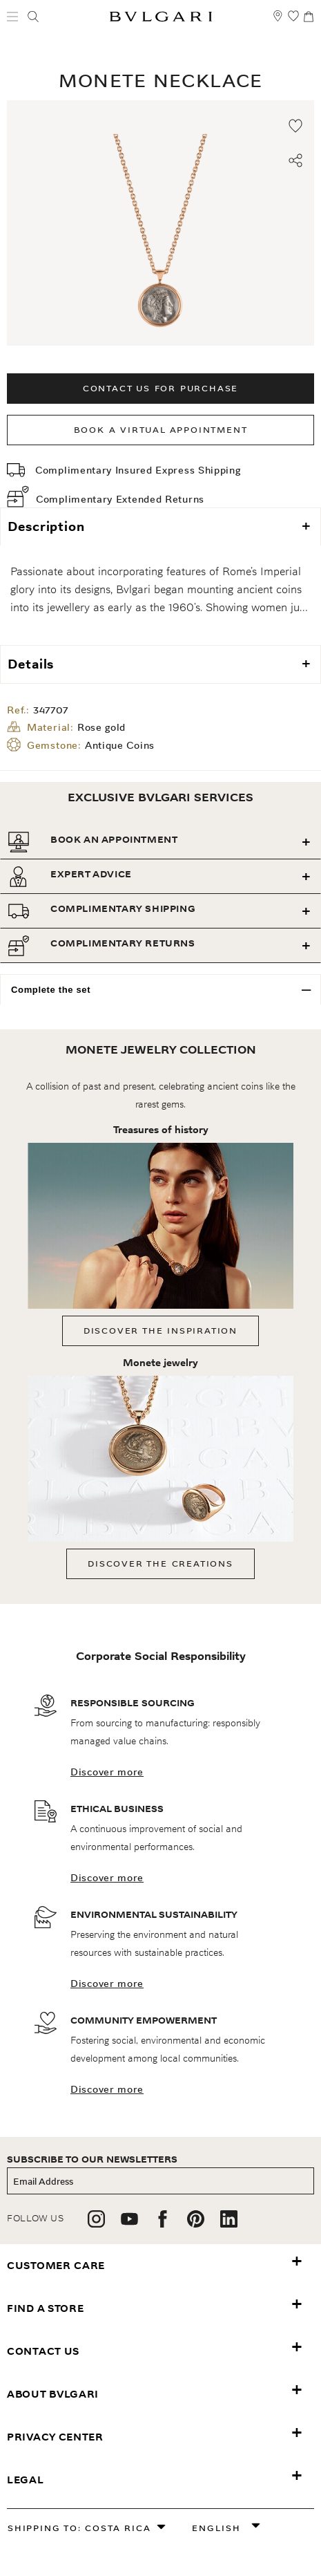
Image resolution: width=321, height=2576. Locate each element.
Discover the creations (160, 1563)
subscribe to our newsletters (92, 2159)
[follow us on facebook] (162, 2224)
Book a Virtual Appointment (161, 430)
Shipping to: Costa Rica (79, 2528)
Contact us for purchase (160, 388)
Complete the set (50, 989)
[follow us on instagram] (96, 2224)
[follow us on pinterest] (195, 2224)
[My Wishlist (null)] (293, 22)
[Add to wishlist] (295, 126)
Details (31, 664)
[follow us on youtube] (129, 2224)
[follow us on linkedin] (228, 2224)
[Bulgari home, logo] (161, 19)
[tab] (160, 842)
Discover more (107, 1772)
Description (46, 526)
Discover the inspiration (160, 1330)
